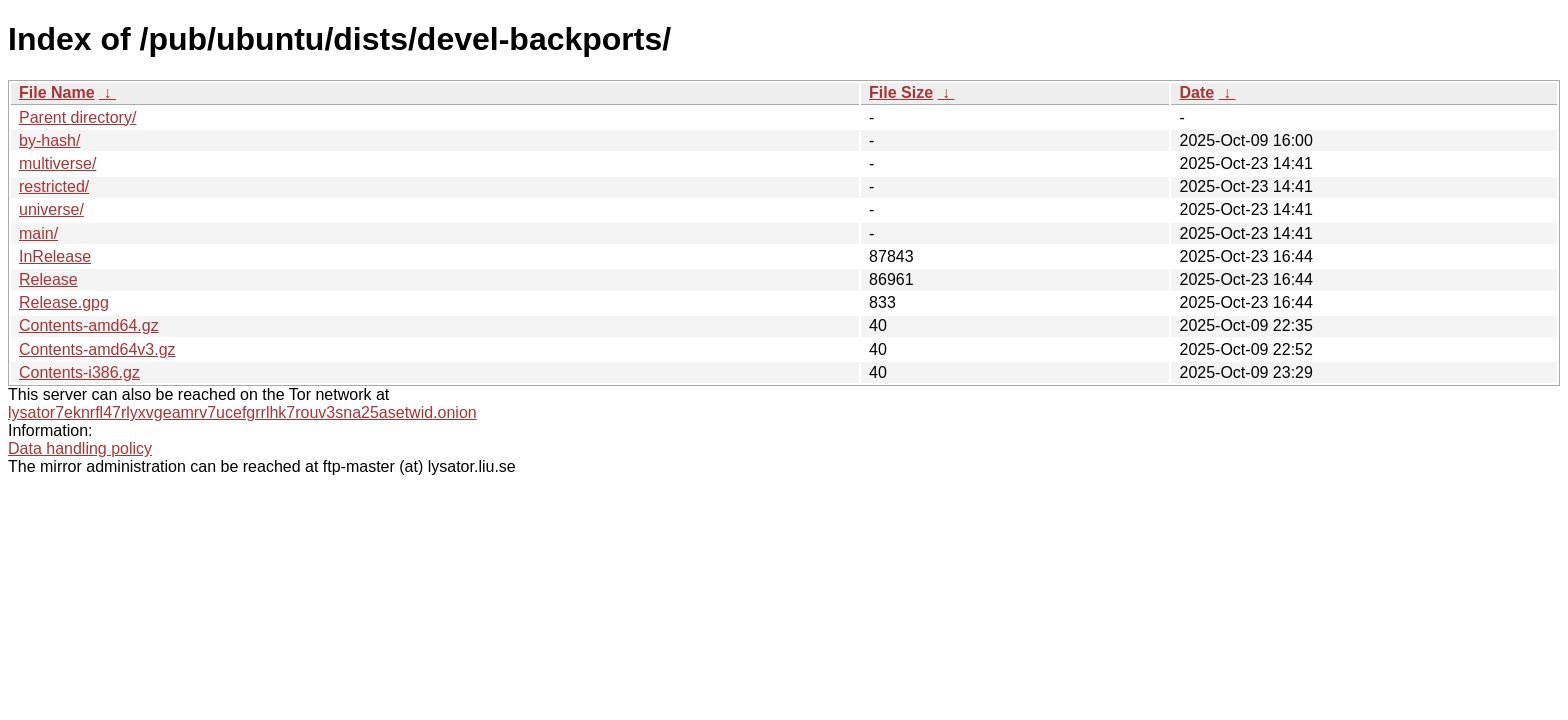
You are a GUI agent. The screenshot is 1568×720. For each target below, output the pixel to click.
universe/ (51, 209)
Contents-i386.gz (79, 372)
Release (48, 279)
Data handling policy (80, 448)
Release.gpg (64, 302)
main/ (38, 233)
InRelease (55, 256)
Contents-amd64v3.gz (97, 349)
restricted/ (54, 186)
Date (1196, 92)
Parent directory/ (77, 117)
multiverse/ (57, 163)
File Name (57, 92)
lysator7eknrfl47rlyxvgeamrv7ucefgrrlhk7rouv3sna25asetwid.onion (242, 412)
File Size (901, 92)
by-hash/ (49, 140)
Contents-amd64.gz (89, 325)
